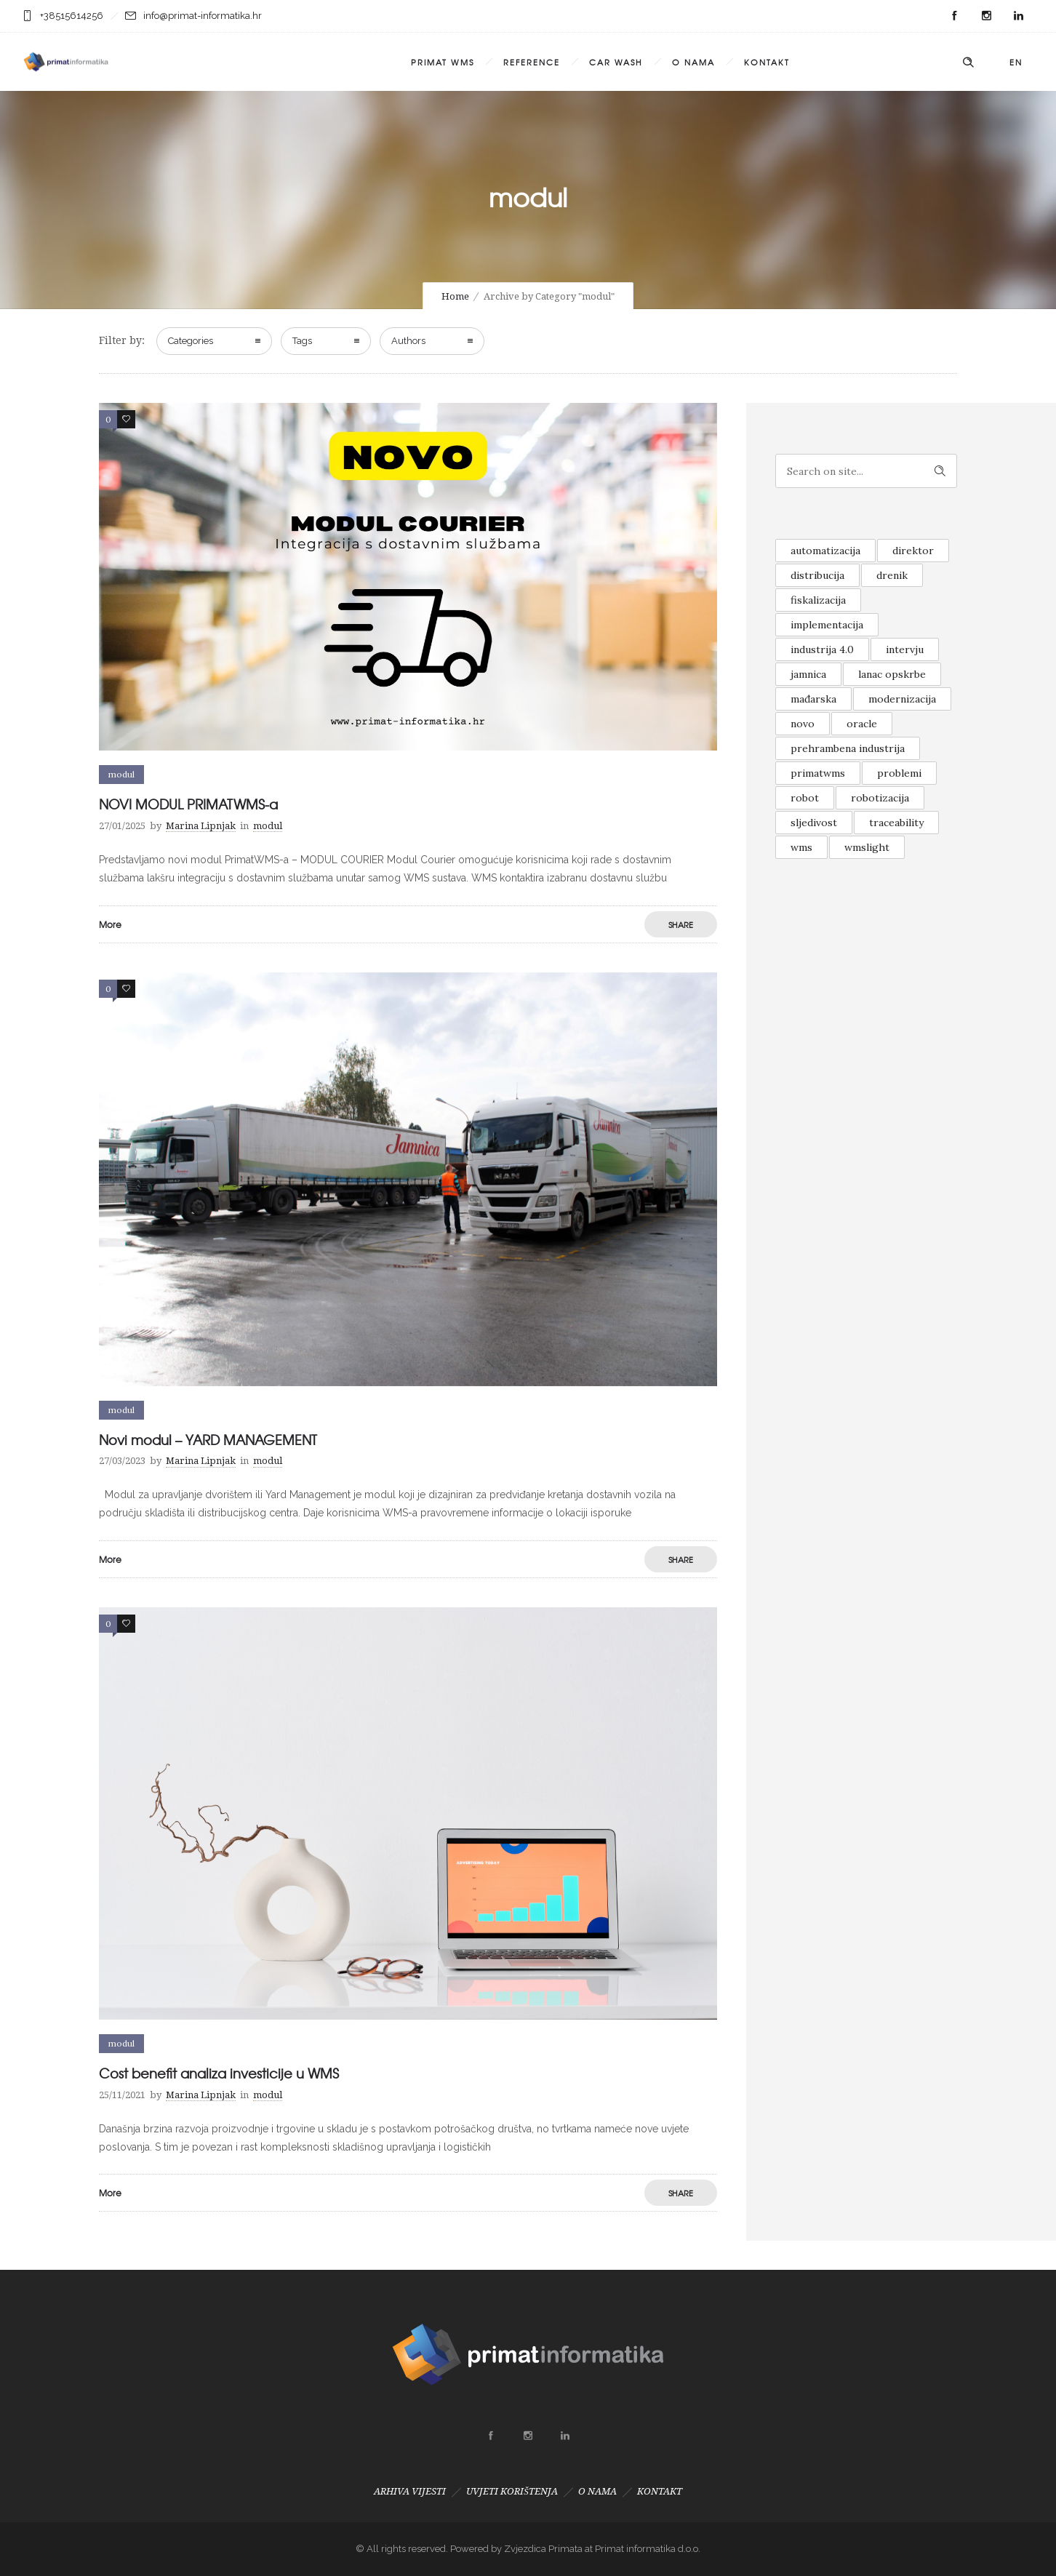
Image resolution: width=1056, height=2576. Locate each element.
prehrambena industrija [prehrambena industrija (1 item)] (848, 748)
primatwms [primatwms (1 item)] (818, 773)
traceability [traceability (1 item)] (896, 822)
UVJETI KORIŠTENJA (512, 2491)
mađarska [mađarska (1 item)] (813, 698)
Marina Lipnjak (201, 825)
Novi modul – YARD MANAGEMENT (208, 1439)
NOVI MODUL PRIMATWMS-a (188, 804)
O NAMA (693, 62)
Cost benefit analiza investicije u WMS (219, 2073)
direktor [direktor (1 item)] (913, 550)
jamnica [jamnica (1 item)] (808, 674)
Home (455, 296)
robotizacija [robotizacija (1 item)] (880, 797)
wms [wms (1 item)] (801, 847)
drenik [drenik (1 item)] (892, 575)
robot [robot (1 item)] (805, 797)
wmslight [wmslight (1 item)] (866, 847)
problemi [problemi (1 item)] (899, 773)
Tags (302, 340)
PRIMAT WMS (442, 62)
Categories (190, 340)
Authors (408, 340)
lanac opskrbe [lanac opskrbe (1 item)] (892, 674)
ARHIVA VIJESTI (410, 2491)
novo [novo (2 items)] (803, 723)
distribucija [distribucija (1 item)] (817, 575)
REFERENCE (531, 62)
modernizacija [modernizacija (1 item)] (902, 698)
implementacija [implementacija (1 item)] (827, 624)
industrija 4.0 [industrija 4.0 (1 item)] (822, 649)
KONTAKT (767, 62)
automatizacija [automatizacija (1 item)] (825, 550)
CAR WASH (616, 62)
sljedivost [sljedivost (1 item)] (814, 822)
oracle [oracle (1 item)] (862, 723)
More (110, 924)
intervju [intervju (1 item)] (905, 649)
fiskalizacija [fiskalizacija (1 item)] (818, 600)
